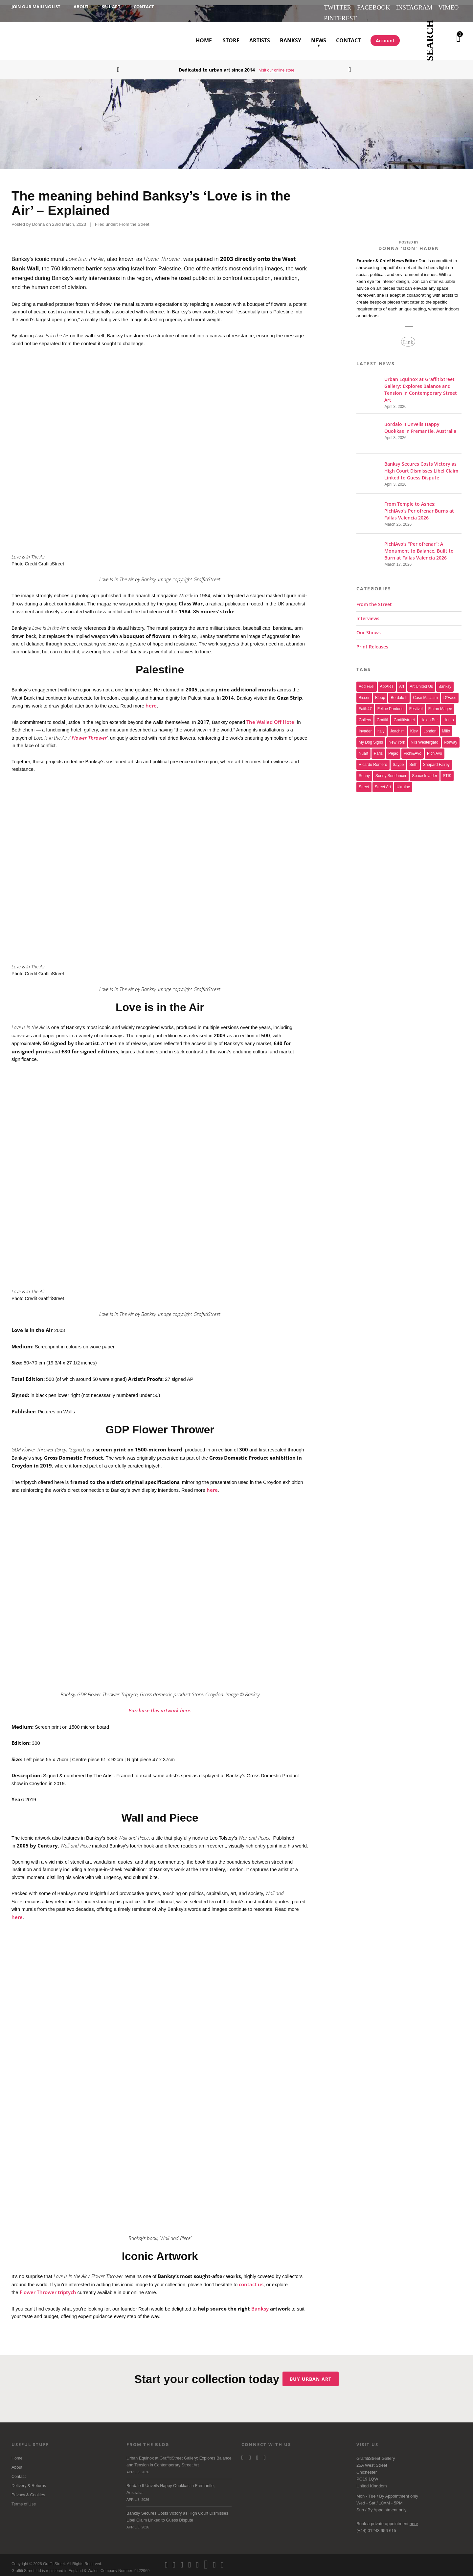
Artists (259, 40)
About (81, 7)
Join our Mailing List (35, 7)
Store (231, 40)
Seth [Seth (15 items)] (413, 759)
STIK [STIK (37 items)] (447, 771)
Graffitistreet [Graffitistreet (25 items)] (404, 715)
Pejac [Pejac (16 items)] (393, 748)
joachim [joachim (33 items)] (397, 726)
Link (408, 337)
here (151, 700)
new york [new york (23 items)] (397, 737)
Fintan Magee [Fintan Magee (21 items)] (440, 704)
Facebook (373, 7)
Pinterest (340, 18)
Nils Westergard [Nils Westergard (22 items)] (424, 737)
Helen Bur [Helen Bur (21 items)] (429, 715)
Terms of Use (23, 2499)
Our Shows (368, 627)
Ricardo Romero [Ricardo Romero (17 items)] (373, 759)
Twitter (337, 7)
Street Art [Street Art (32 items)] (383, 782)
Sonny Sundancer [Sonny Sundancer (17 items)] (391, 771)
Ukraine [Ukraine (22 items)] (403, 782)
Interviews (367, 613)
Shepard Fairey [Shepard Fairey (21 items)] (436, 759)
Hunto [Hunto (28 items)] (448, 715)
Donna (38, 219)
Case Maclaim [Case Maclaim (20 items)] (425, 692)
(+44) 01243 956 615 (376, 2525)
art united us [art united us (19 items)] (421, 681)
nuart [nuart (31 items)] (363, 748)
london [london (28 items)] (430, 726)
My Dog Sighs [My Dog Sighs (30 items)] (371, 737)
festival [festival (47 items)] (416, 704)
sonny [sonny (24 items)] (364, 771)
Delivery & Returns (28, 2481)
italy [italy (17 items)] (381, 726)
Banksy (290, 40)
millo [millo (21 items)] (446, 726)
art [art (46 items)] (401, 681)
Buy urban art (314, 2374)
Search (430, 40)
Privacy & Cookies (28, 2490)
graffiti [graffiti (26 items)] (382, 715)
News (318, 33)
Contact (144, 7)
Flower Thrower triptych (48, 2287)
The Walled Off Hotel (271, 716)
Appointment (397, 2491)
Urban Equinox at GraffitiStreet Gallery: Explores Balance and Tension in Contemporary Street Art (179, 2461)
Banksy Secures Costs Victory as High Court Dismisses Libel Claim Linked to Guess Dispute (179, 2516)
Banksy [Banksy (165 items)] (445, 681)
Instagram (414, 7)
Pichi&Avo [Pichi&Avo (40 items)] (412, 748)
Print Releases (372, 642)
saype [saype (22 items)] (398, 759)
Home (204, 40)
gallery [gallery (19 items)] (365, 715)
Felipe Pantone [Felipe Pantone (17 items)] (390, 704)
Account (385, 40)
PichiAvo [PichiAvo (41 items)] (434, 748)
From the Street (134, 219)
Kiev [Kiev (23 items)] (414, 726)
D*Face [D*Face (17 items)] (450, 692)
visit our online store (277, 70)
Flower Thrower (89, 732)
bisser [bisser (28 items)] (364, 692)
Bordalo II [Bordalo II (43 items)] (399, 692)
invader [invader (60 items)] (365, 726)
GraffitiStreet (35, 41)
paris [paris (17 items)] (378, 748)
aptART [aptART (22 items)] (387, 681)
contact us (251, 2279)
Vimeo (448, 7)
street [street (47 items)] (364, 782)
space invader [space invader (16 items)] (424, 771)
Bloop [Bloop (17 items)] (380, 692)
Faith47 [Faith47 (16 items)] (365, 704)
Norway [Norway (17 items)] (450, 737)
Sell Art (111, 7)
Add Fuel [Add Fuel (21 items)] (366, 681)
